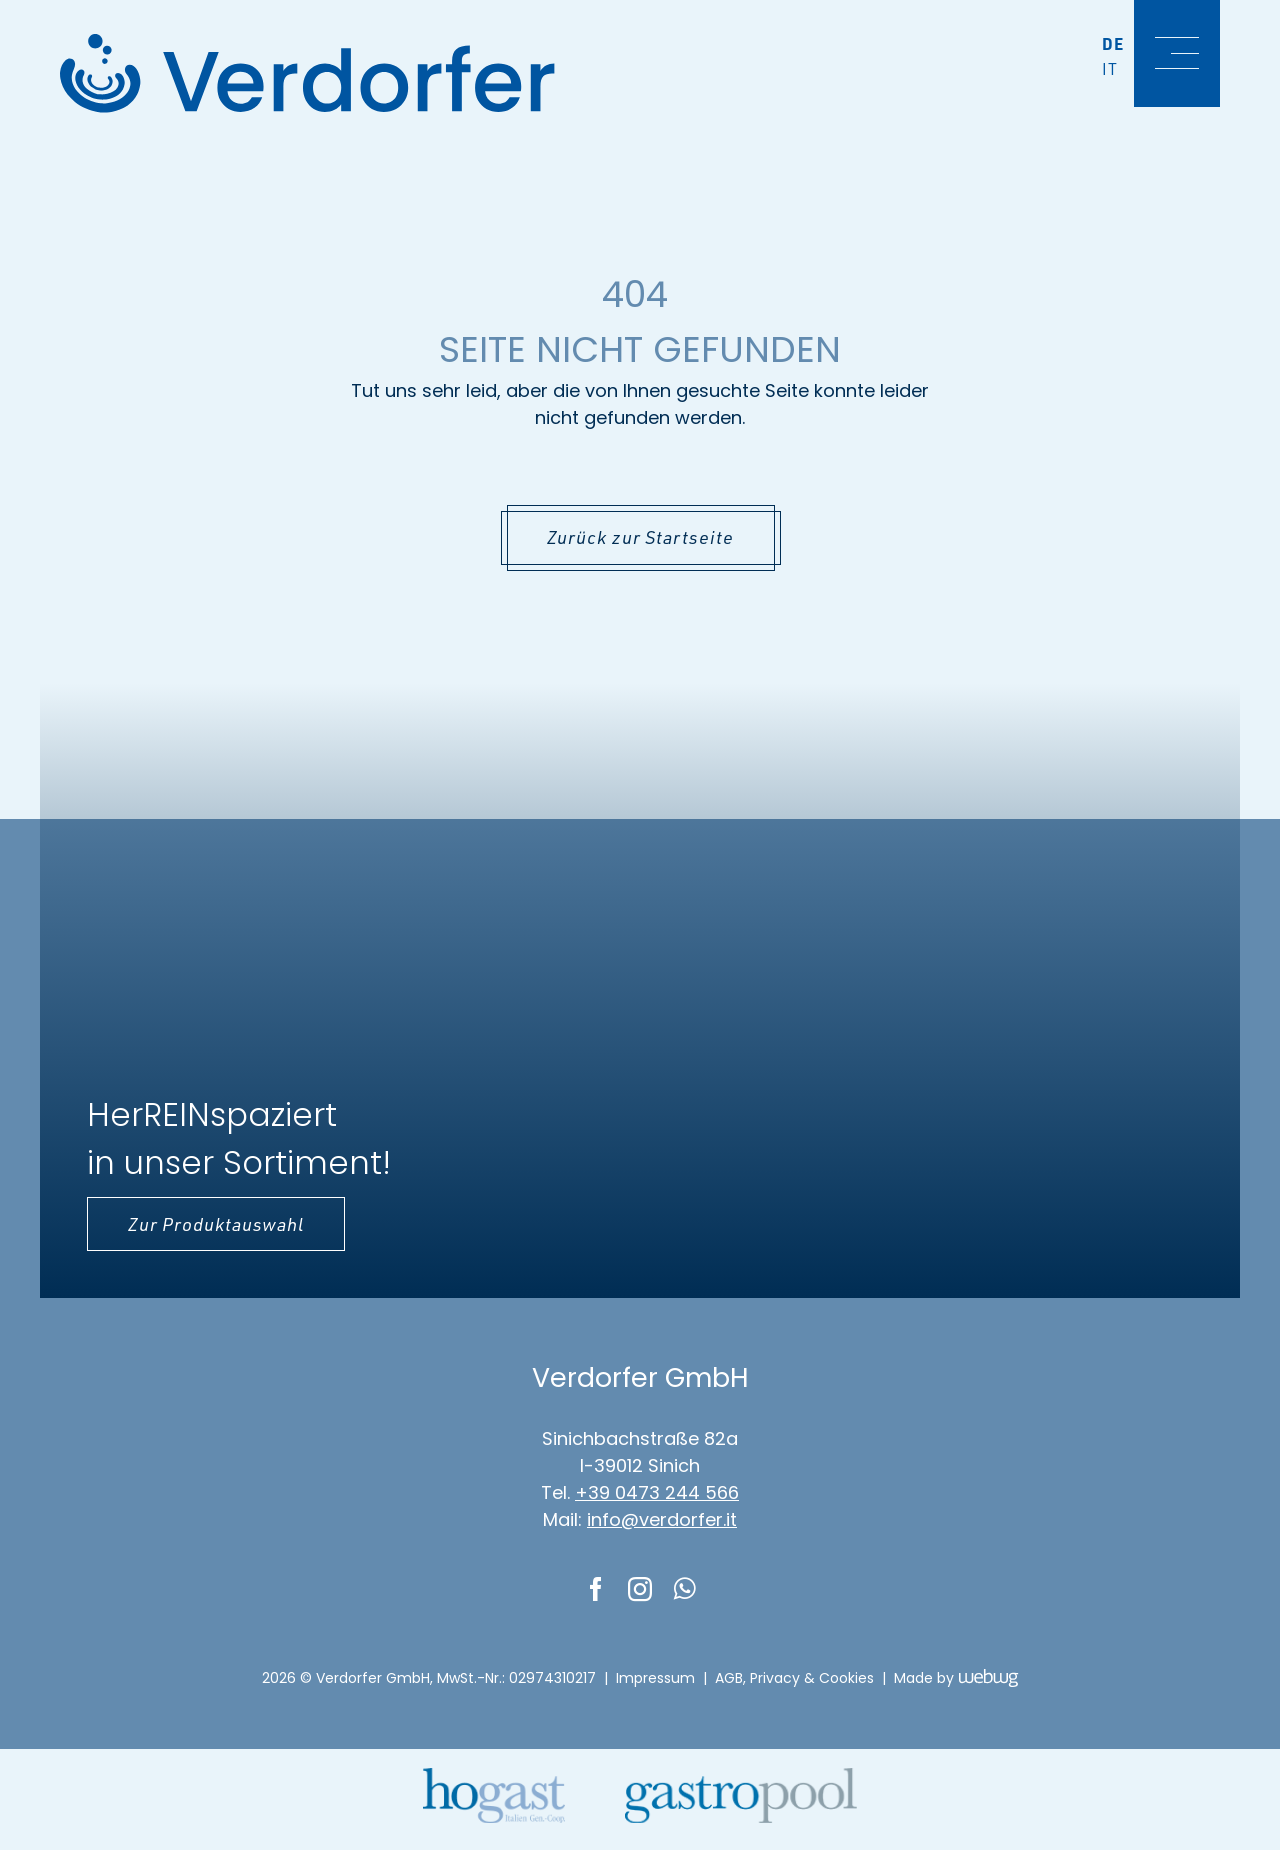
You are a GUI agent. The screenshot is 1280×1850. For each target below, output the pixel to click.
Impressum (655, 1678)
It (1110, 69)
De (1113, 43)
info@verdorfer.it (662, 1519)
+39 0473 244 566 (657, 1492)
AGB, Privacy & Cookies (794, 1678)
